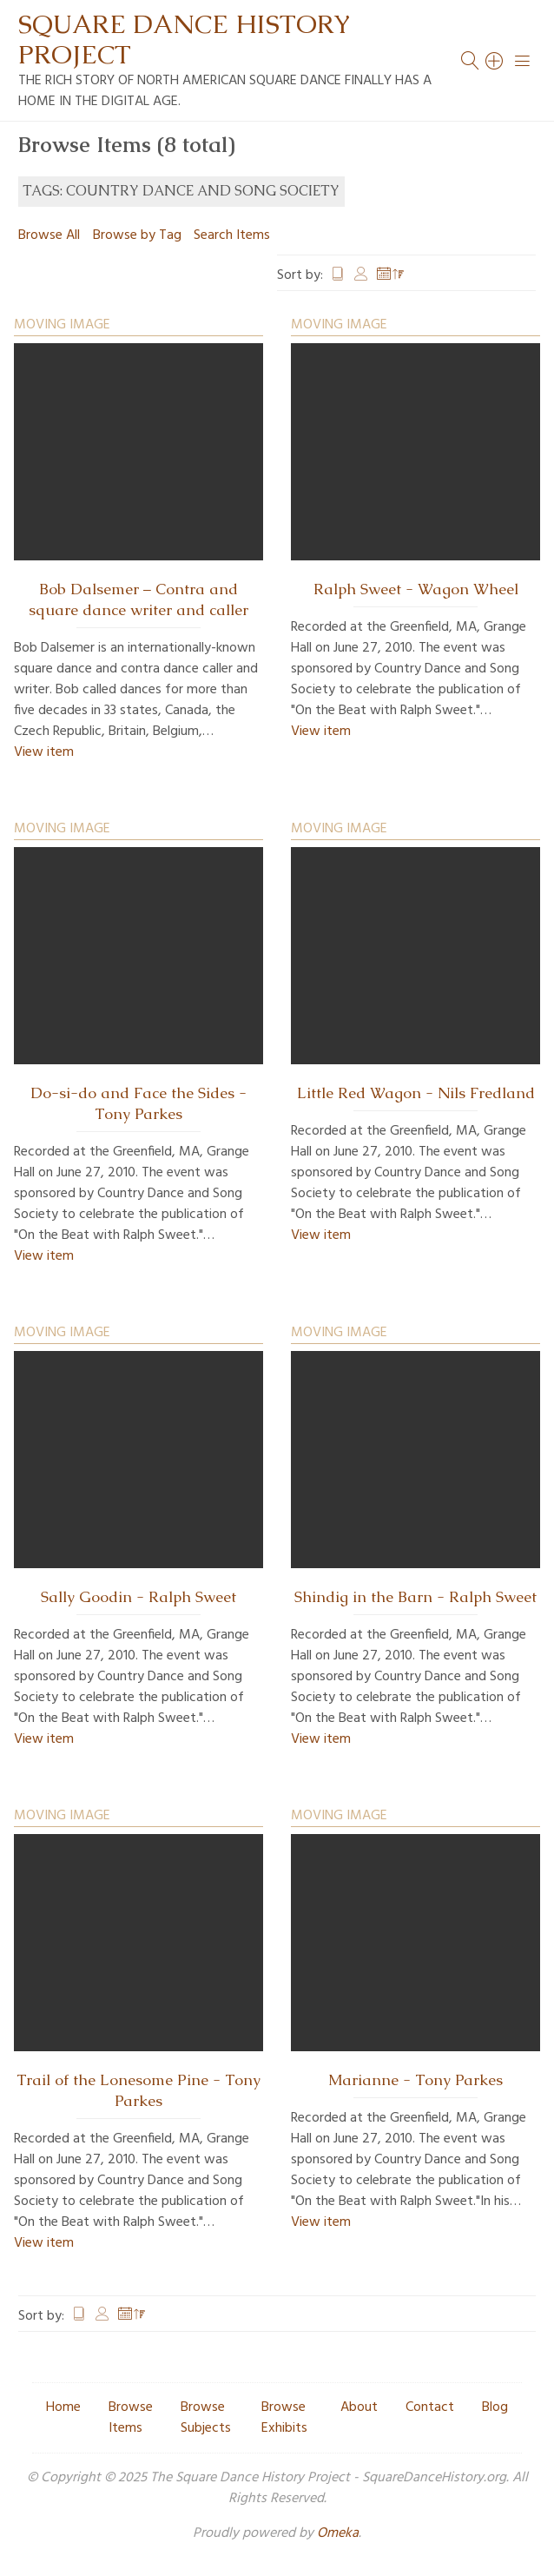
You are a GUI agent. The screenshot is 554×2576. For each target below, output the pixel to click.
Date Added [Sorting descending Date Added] (391, 275)
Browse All (49, 235)
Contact (430, 2407)
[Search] (495, 61)
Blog (495, 2407)
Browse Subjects (206, 2418)
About (359, 2407)
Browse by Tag (137, 235)
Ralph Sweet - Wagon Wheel (415, 589)
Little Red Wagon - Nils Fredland (416, 1093)
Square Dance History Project (184, 39)
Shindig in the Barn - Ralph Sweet (415, 1596)
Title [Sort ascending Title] (338, 275)
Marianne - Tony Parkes (415, 2079)
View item (44, 752)
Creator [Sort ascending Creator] (361, 275)
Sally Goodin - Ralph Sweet (138, 1596)
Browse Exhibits (284, 2418)
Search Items (232, 235)
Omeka (338, 2533)
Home (63, 2407)
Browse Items (131, 2418)
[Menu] (523, 61)
